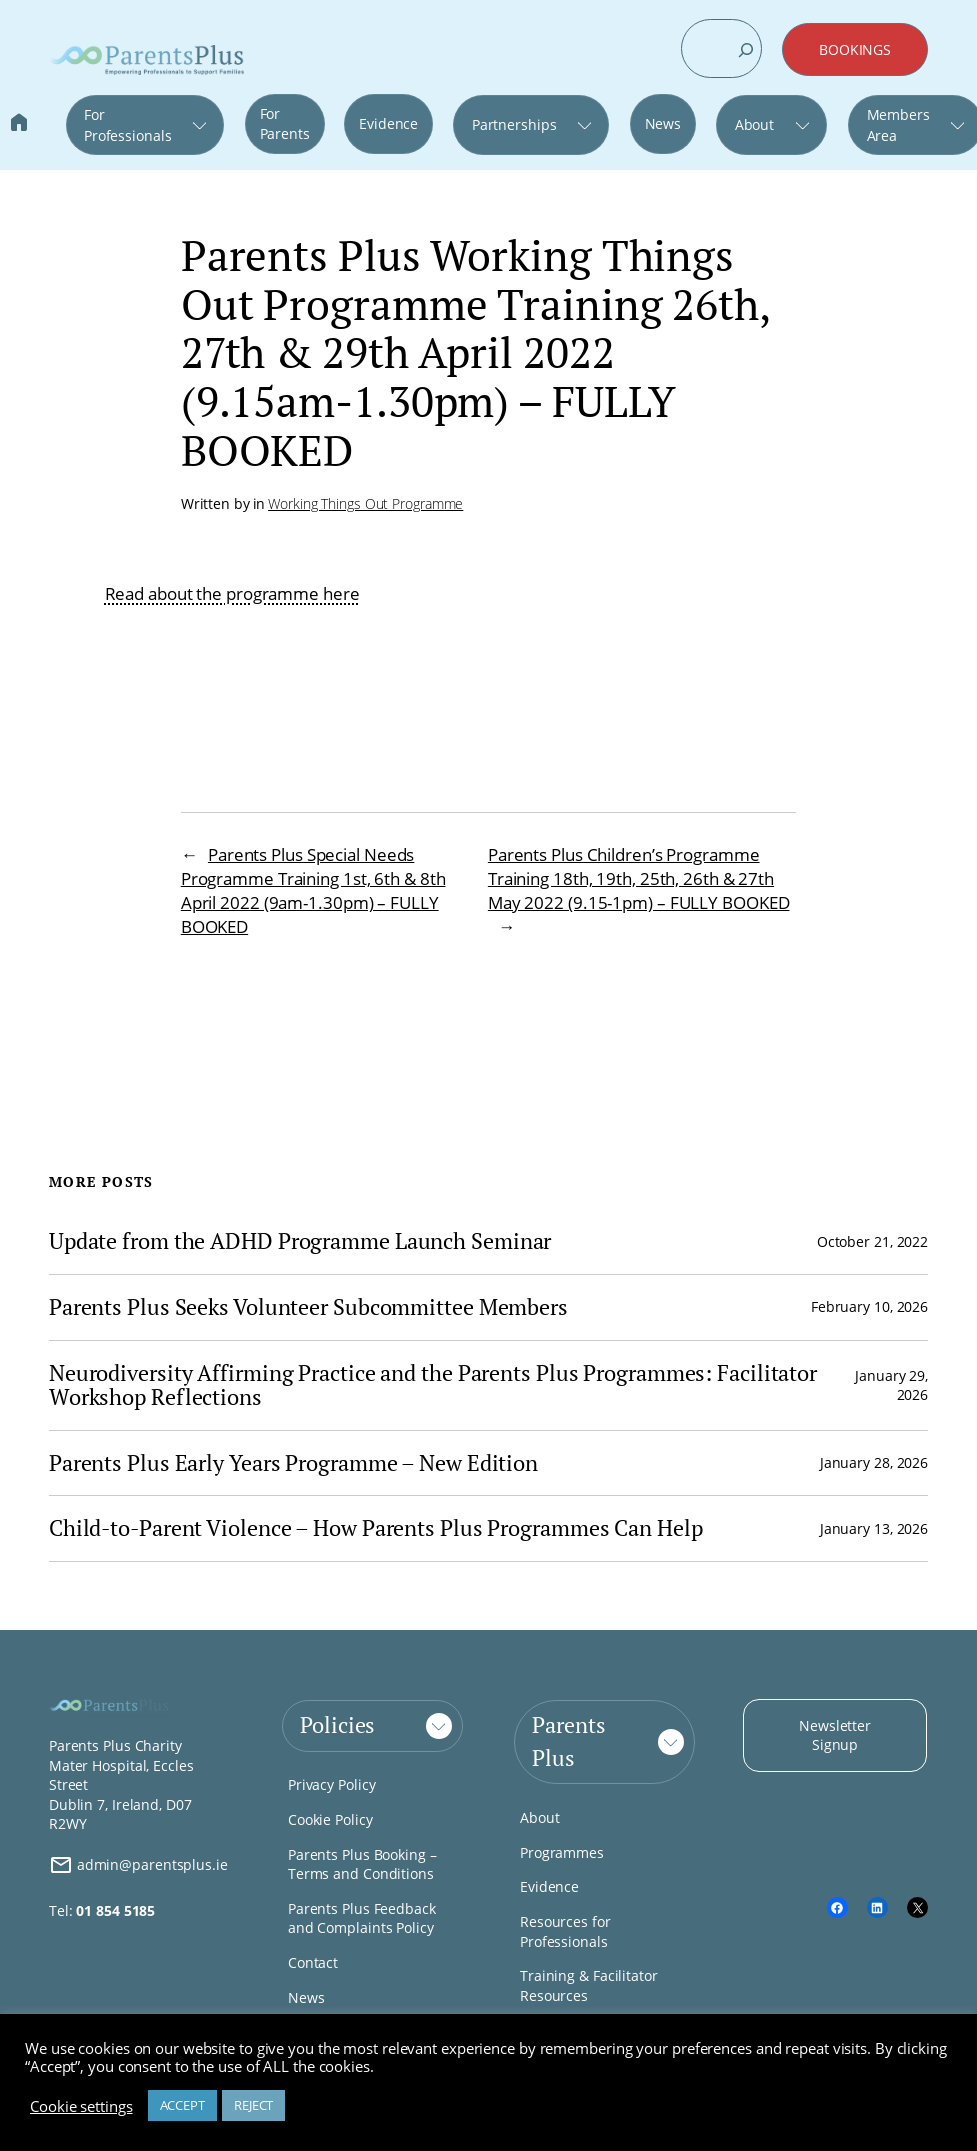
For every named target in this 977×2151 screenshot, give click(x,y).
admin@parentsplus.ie (138, 1865)
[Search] (746, 50)
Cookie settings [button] (81, 2106)
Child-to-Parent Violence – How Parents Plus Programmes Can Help (376, 1528)
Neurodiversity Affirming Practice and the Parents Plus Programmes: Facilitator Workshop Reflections (433, 1385)
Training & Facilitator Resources (589, 1985)
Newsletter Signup (835, 1735)
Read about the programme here (232, 593)
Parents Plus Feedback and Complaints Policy (362, 1918)
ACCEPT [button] (182, 2105)
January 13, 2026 (874, 1528)
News (663, 123)
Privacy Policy (332, 1784)
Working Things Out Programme (365, 503)
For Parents (285, 123)
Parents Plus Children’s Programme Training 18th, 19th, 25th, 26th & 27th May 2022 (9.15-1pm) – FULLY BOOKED (639, 878)
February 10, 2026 (869, 1306)
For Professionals (128, 125)
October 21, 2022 (872, 1241)
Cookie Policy (330, 1819)
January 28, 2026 (874, 1462)
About (755, 124)
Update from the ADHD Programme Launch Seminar (300, 1241)
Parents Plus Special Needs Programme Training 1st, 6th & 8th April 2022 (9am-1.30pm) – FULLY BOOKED (313, 891)
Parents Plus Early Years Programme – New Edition (293, 1463)
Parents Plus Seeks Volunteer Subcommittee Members (308, 1307)
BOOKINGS (855, 49)
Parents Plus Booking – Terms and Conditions (362, 1864)
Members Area (898, 125)
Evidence (388, 123)
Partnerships (514, 124)
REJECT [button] (253, 2105)
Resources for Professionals (565, 1931)
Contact (313, 1962)
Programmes (562, 1852)
